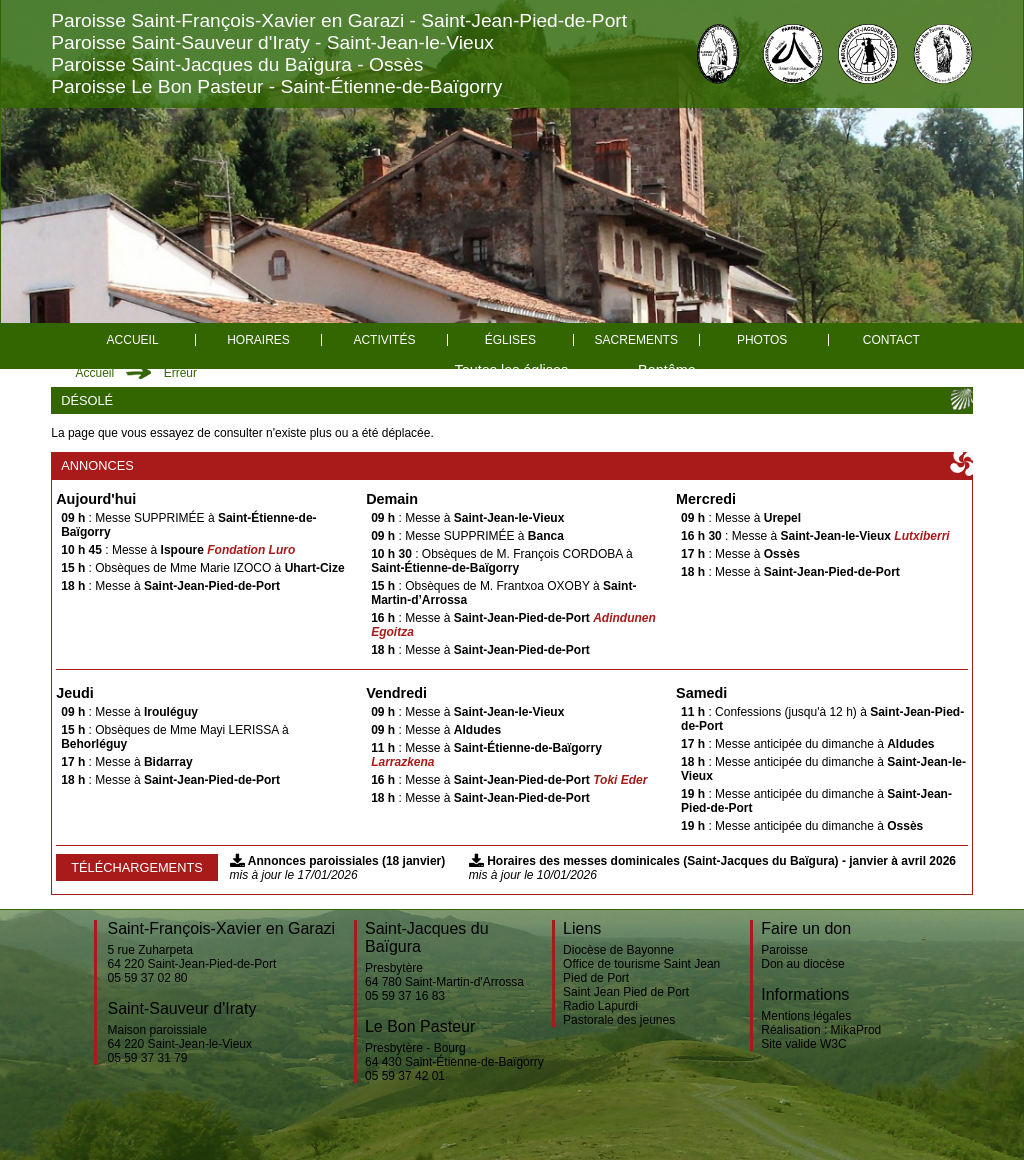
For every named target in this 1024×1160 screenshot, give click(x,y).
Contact (891, 340)
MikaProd (856, 1030)
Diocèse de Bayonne (618, 950)
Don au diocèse (802, 964)
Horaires (258, 340)
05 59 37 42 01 (405, 1076)
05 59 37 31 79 (147, 1058)
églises (510, 340)
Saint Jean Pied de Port (626, 992)
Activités (384, 340)
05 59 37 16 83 (405, 996)
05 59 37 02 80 (147, 978)
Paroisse (784, 950)
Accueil (133, 340)
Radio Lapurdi (600, 1006)
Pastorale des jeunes (619, 1020)
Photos (762, 340)
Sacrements (636, 340)
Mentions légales (806, 1016)
